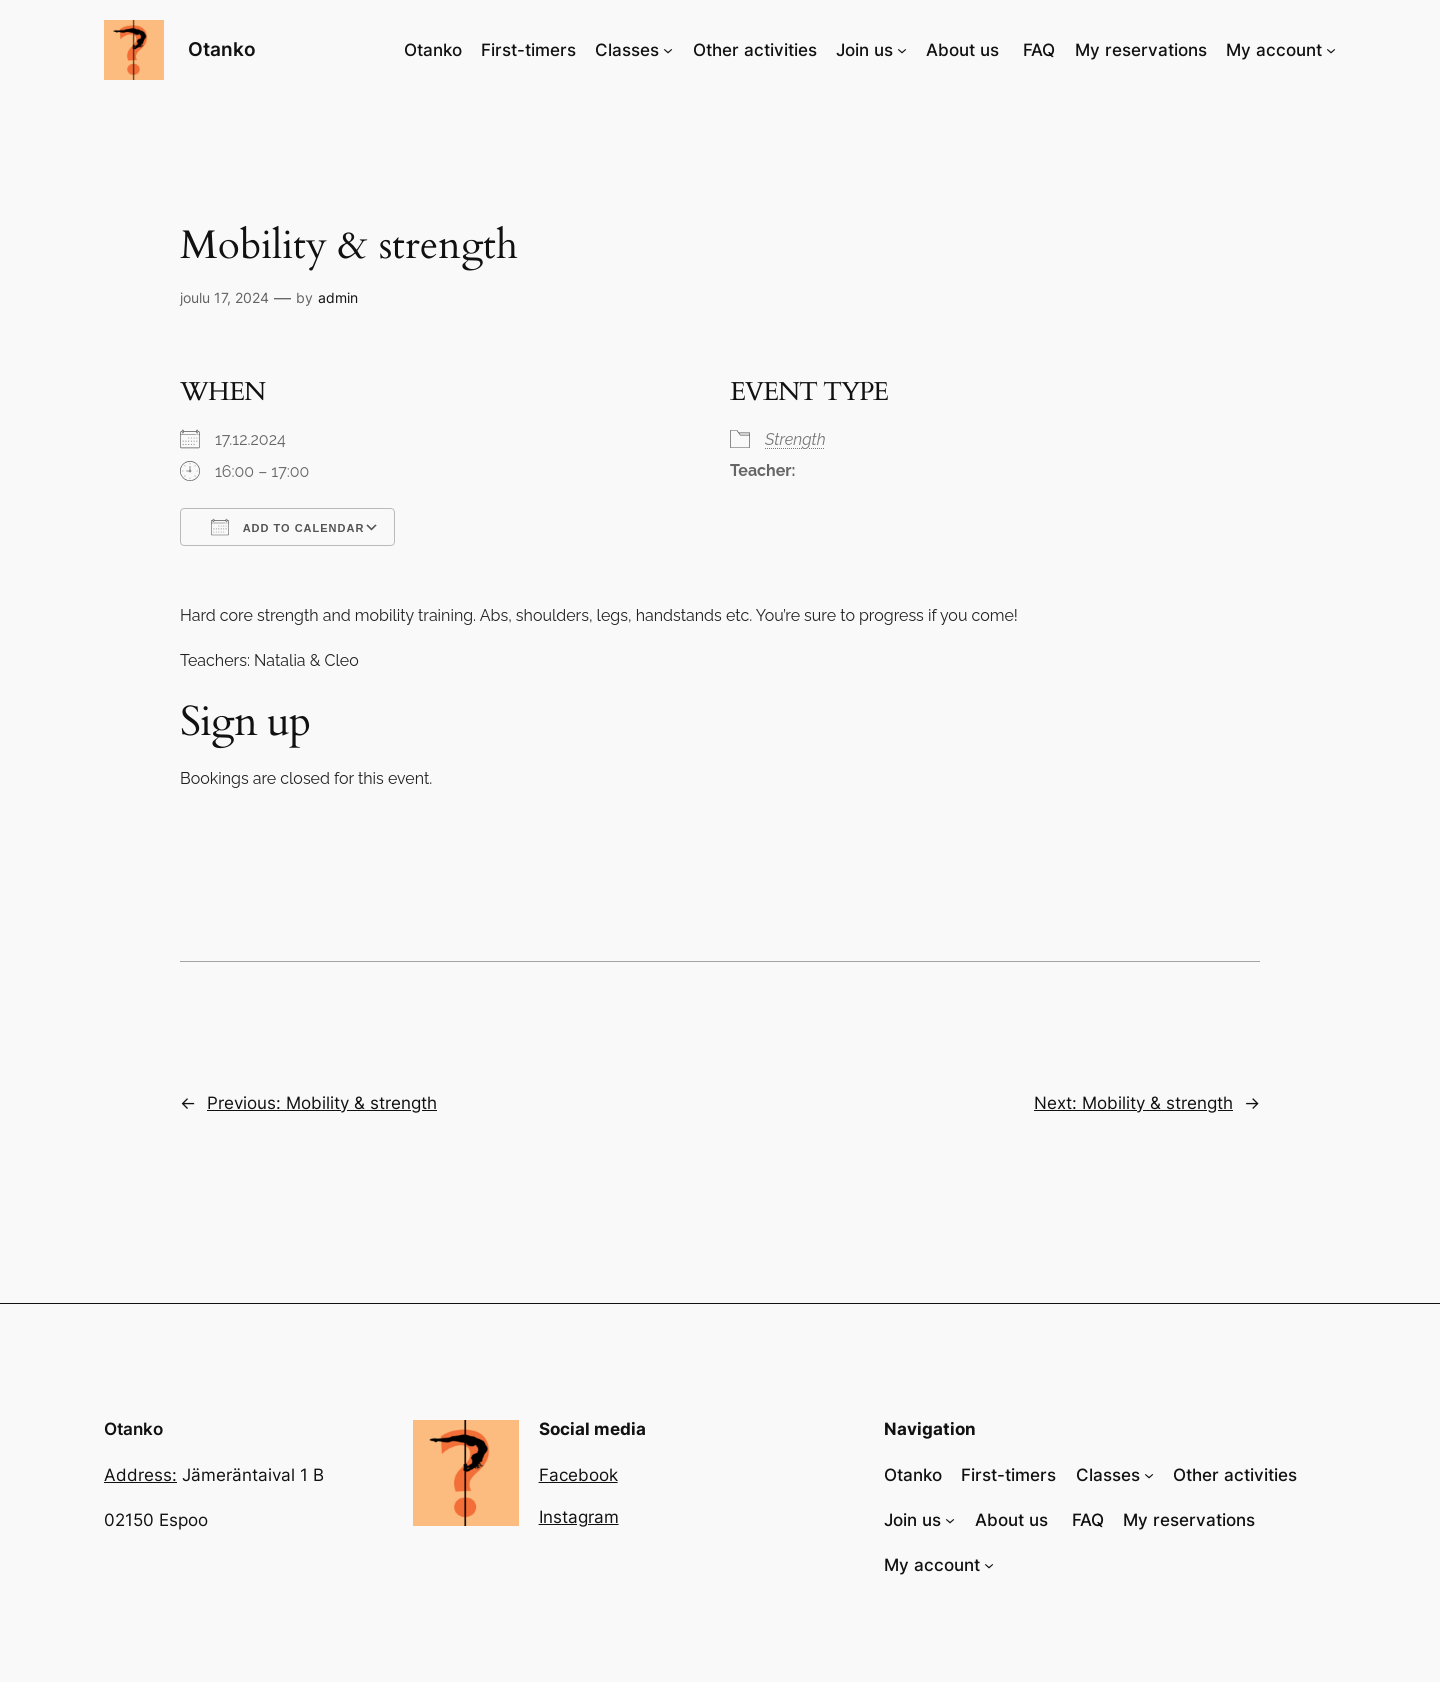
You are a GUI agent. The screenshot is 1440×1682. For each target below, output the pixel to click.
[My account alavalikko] (1331, 50)
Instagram (579, 1517)
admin (338, 297)
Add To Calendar (287, 527)
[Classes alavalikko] (668, 50)
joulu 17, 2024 (224, 297)
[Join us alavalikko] (902, 50)
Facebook (578, 1475)
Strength (795, 439)
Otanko (222, 49)
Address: (140, 1475)
